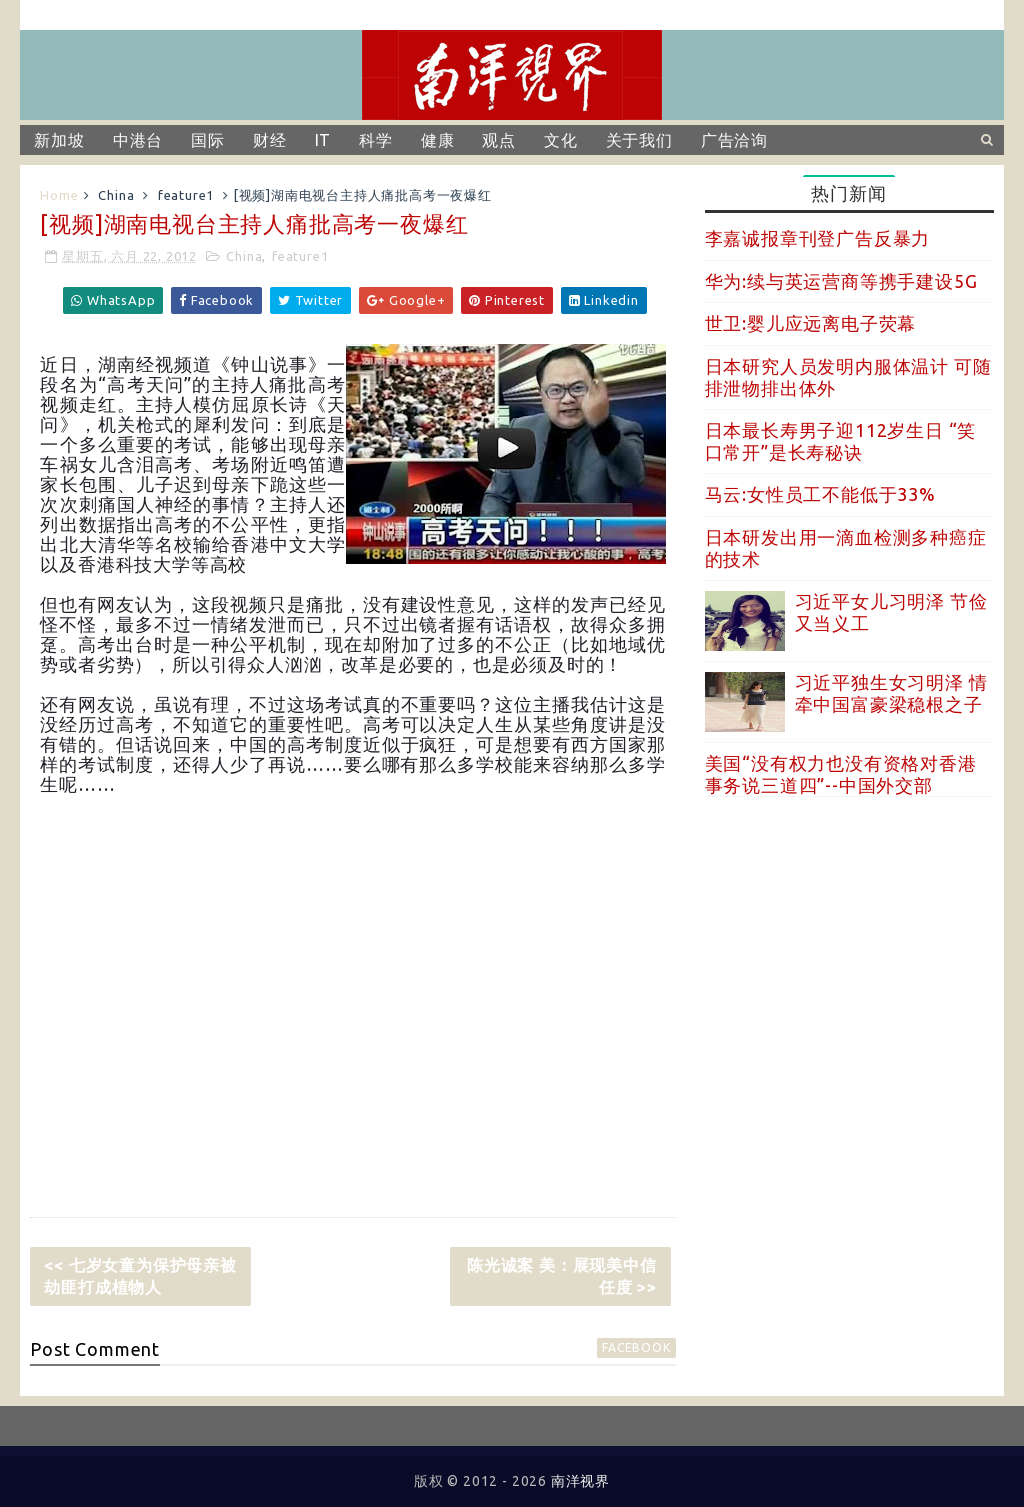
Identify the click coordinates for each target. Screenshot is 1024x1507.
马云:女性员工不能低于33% (820, 494)
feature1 (186, 195)
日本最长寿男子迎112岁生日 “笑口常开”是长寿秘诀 (841, 441)
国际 (208, 140)
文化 (561, 140)
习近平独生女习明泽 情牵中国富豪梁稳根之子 (891, 693)
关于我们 (639, 140)
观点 (499, 140)
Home (59, 195)
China (116, 195)
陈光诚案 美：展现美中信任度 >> (562, 1276)
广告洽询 (734, 140)
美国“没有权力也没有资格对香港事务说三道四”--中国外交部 (841, 774)
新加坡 (59, 140)
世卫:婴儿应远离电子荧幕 (811, 323)
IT (323, 140)
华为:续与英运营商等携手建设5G (841, 281)
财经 (270, 140)
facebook (636, 1347)
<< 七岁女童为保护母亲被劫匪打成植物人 (140, 1276)
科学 (376, 140)
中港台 (138, 140)
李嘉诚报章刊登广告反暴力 (818, 238)
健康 (438, 140)
